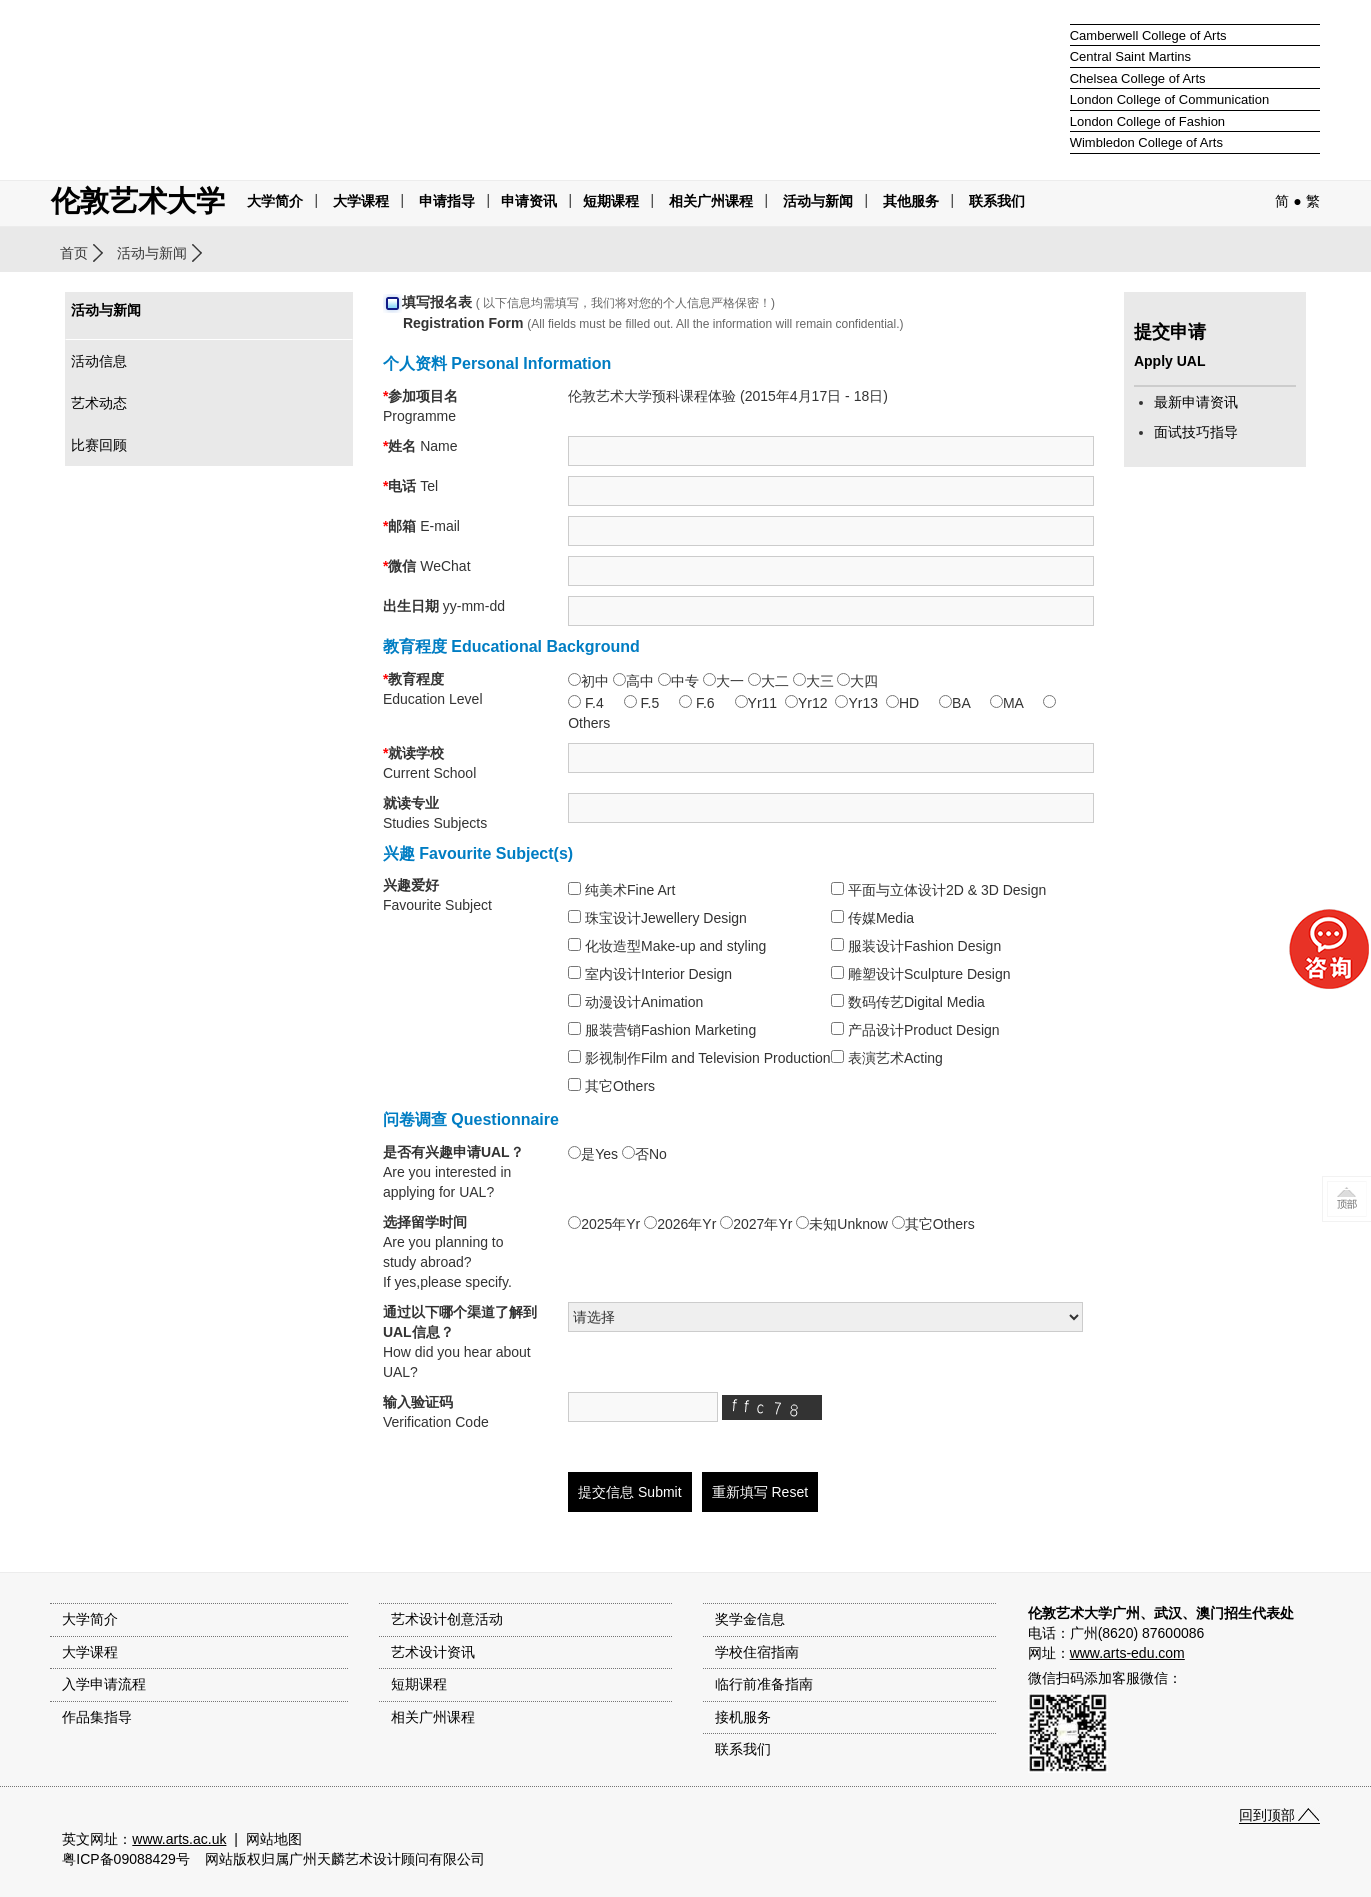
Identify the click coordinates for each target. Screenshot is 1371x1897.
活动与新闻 (152, 253)
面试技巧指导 (1196, 432)
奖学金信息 (750, 1619)
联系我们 (997, 201)
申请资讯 (529, 201)
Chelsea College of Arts (1138, 78)
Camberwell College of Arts (1148, 35)
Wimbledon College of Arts (1146, 142)
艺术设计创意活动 (447, 1619)
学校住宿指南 (757, 1652)
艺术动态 (99, 403)
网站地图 (274, 1839)
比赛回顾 (99, 445)
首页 (74, 253)
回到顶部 (1267, 1815)
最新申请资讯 (1196, 402)
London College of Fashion (1147, 121)
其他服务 (911, 201)
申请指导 (447, 201)
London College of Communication (1169, 99)
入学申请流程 (104, 1684)
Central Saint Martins (1130, 56)
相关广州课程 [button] (711, 201)
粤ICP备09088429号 (126, 1859)
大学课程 (361, 201)
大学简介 (275, 201)
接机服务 (743, 1717)
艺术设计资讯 (433, 1652)
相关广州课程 (433, 1717)
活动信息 (99, 361)
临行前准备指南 (764, 1684)
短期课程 (611, 201)
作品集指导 (97, 1717)
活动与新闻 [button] (818, 201)
